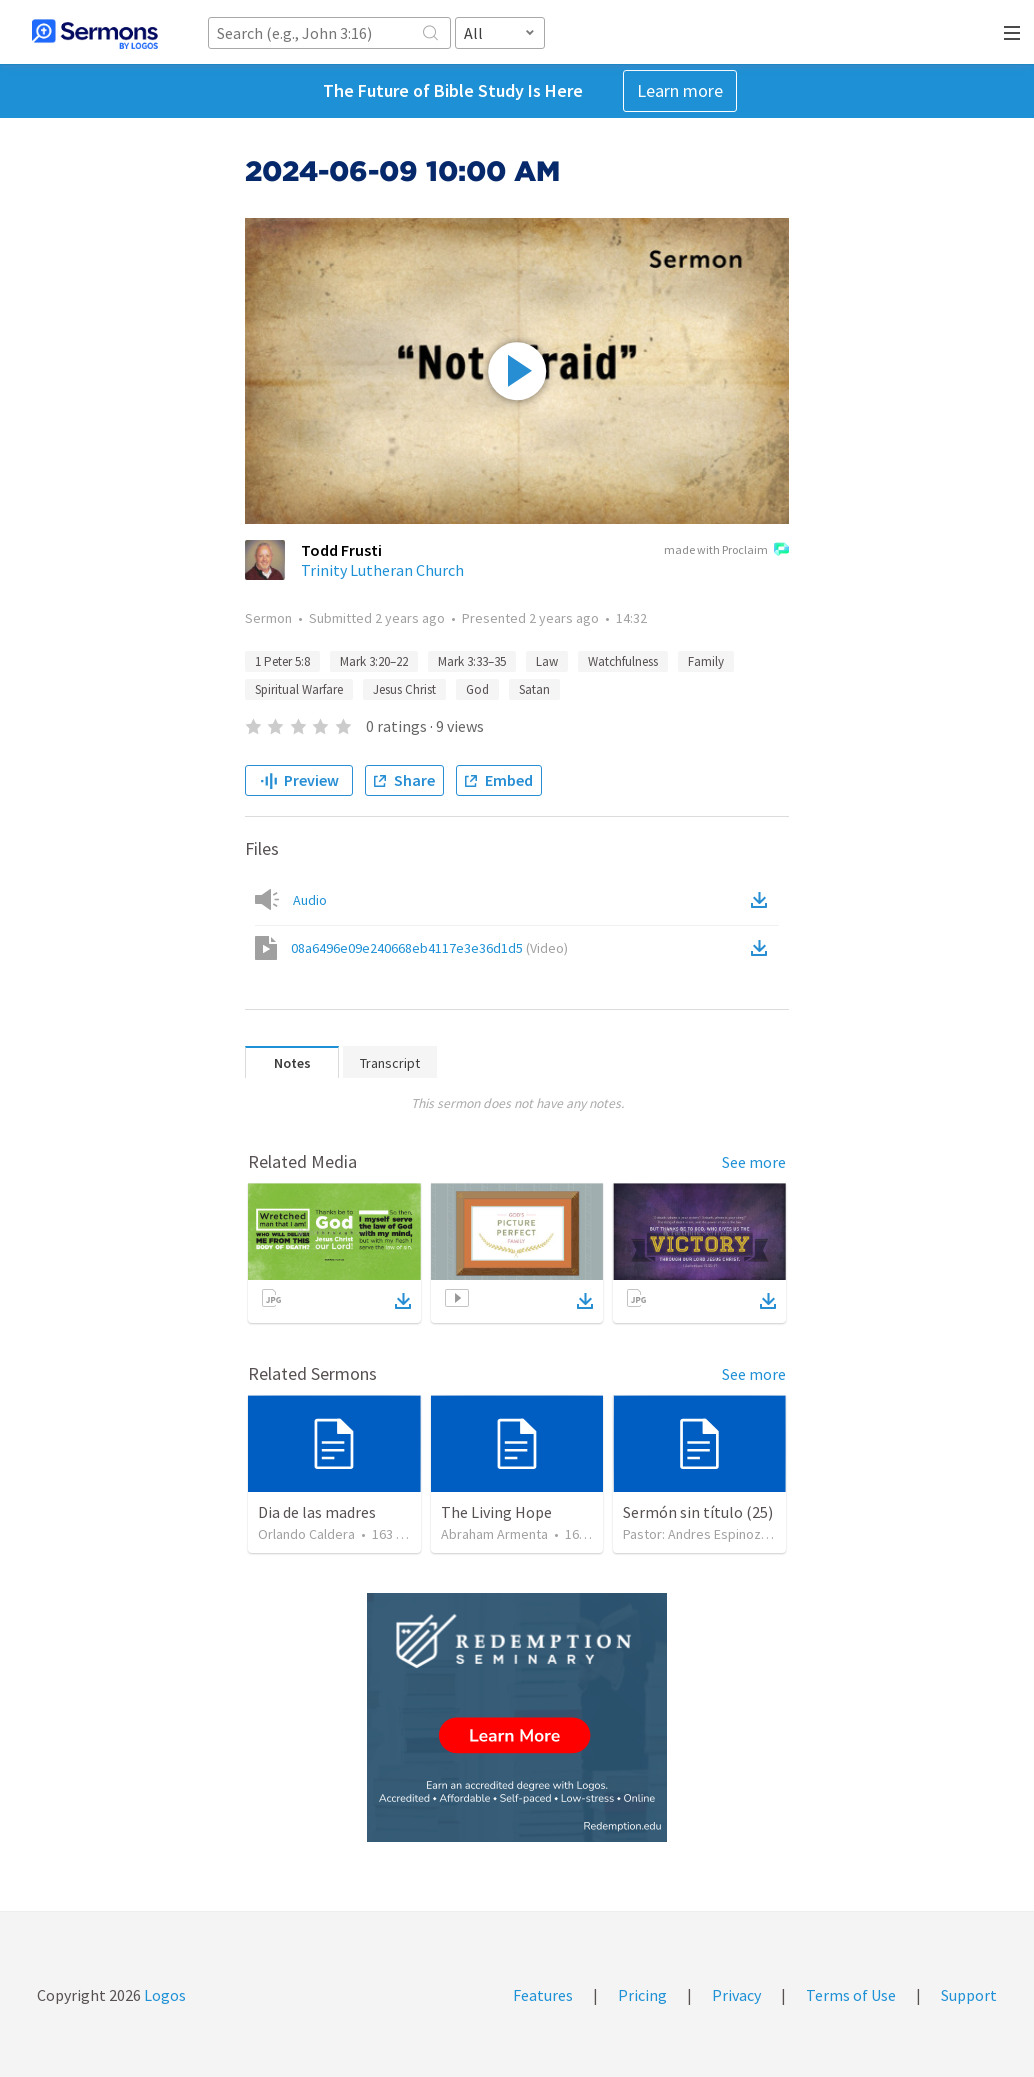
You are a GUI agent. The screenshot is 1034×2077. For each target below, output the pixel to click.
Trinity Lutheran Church (382, 570)
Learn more (680, 90)
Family (706, 661)
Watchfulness (623, 661)
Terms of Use (851, 1995)
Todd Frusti (341, 550)
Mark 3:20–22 (374, 661)
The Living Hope (496, 1512)
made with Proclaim (726, 551)
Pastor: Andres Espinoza (695, 1534)
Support (969, 1995)
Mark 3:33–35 (472, 661)
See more (754, 1162)
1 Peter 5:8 (282, 661)
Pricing (642, 1995)
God (477, 689)
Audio (310, 900)
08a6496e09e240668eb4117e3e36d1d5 (429, 948)
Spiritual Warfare (299, 689)
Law (547, 661)
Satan (534, 689)
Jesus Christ (404, 689)
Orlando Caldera (306, 1534)
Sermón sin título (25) (698, 1512)
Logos (163, 1995)
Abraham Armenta (494, 1534)
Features (543, 1995)
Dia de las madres (317, 1512)
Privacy (736, 1995)
